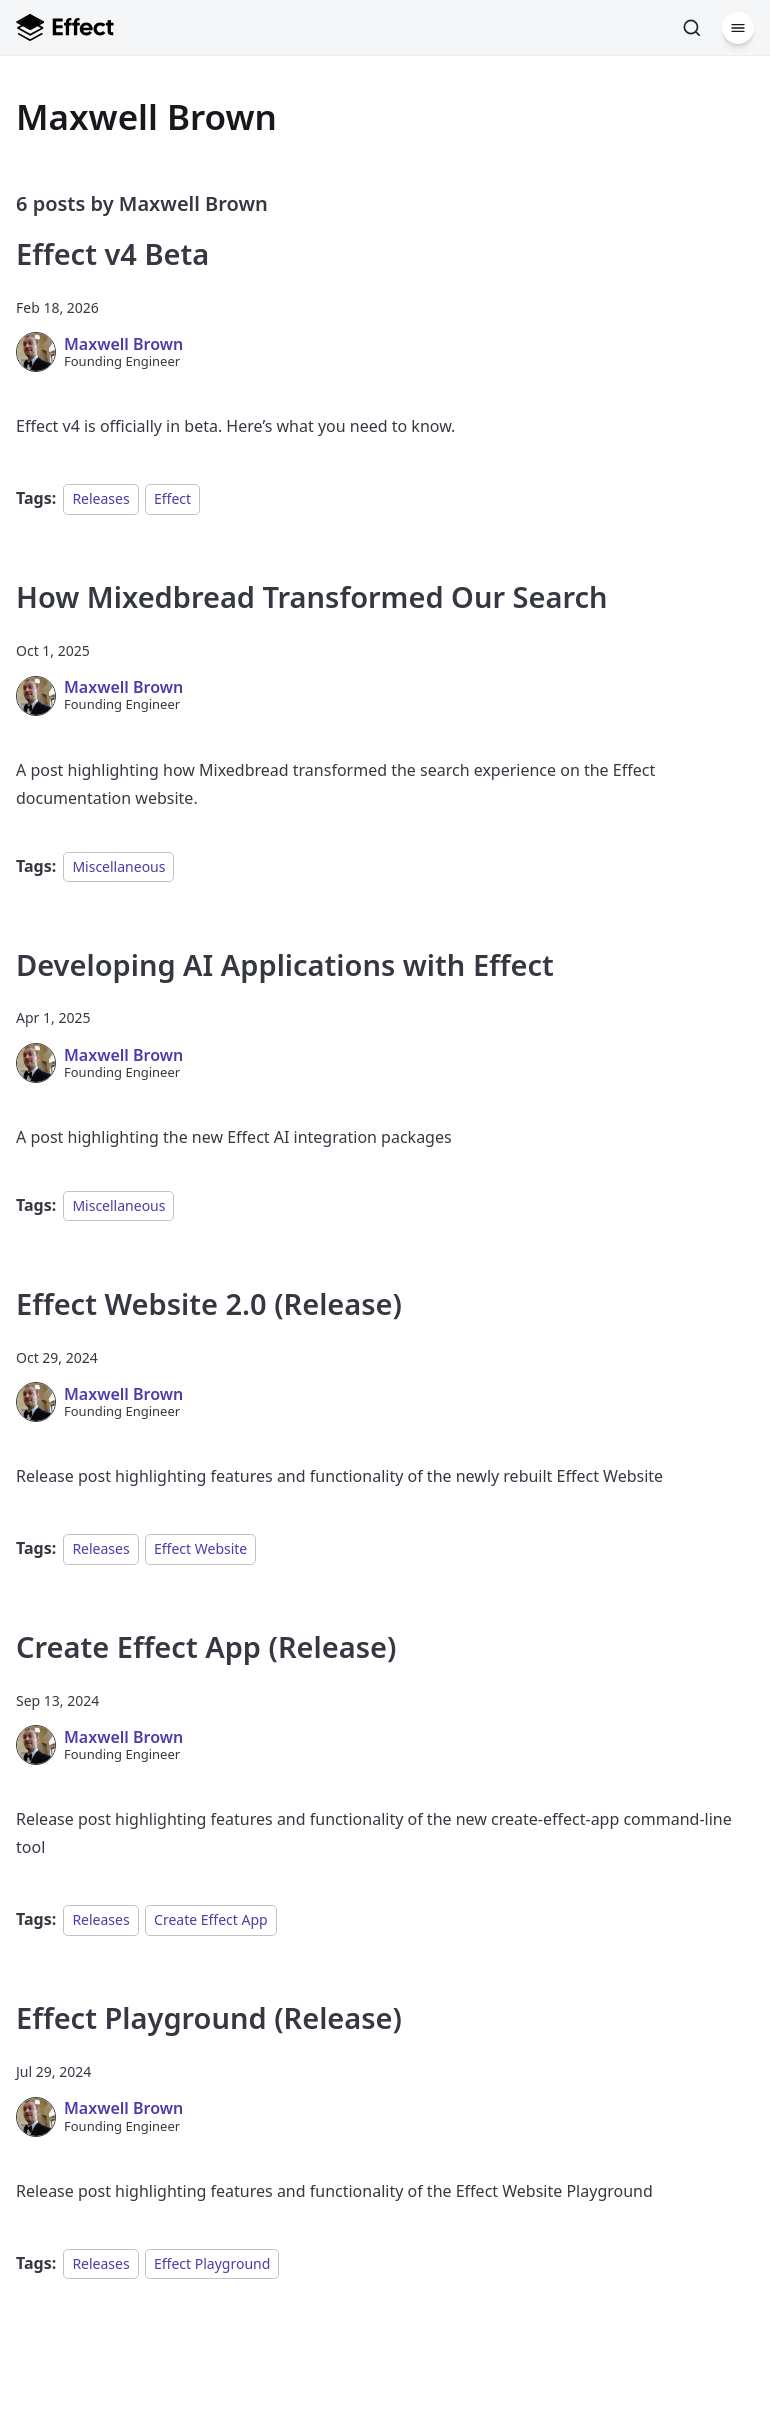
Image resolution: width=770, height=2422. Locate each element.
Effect (172, 498)
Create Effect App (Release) (206, 1646)
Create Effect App (211, 1919)
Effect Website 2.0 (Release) (209, 1303)
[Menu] (738, 28)
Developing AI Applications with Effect (285, 964)
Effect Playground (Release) (209, 2017)
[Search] (692, 28)
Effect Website (200, 1548)
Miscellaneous (118, 866)
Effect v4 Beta (112, 253)
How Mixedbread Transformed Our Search (312, 596)
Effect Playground (212, 2263)
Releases (100, 498)
